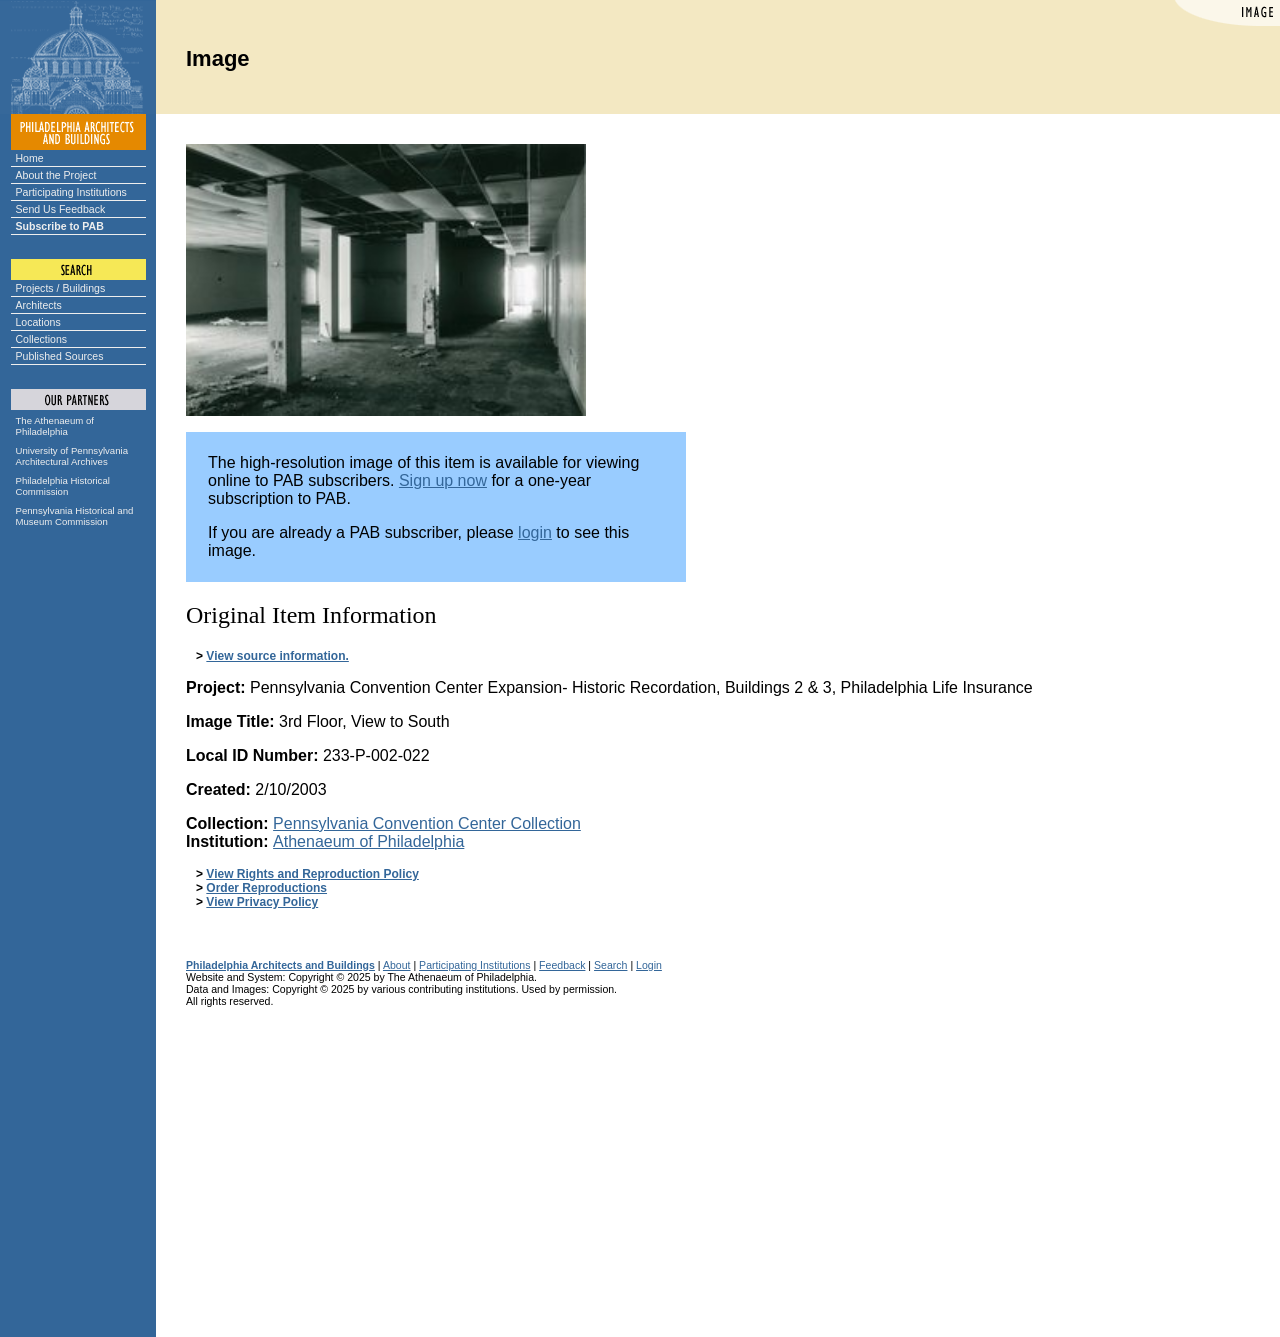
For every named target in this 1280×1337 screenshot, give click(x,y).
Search (610, 965)
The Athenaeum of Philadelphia (55, 426)
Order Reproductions (266, 888)
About (397, 965)
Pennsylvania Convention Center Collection (427, 823)
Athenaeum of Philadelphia (368, 841)
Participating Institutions (71, 192)
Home (30, 158)
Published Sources (60, 356)
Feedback (562, 965)
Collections (42, 339)
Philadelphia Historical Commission (63, 486)
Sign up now (443, 480)
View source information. (277, 656)
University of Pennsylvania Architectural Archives (72, 456)
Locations (38, 322)
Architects (39, 305)
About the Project (56, 175)
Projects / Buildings (61, 288)
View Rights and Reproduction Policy (312, 874)
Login (649, 965)
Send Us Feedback (61, 209)
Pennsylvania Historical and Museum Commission (75, 516)
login (535, 532)
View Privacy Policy (262, 902)
